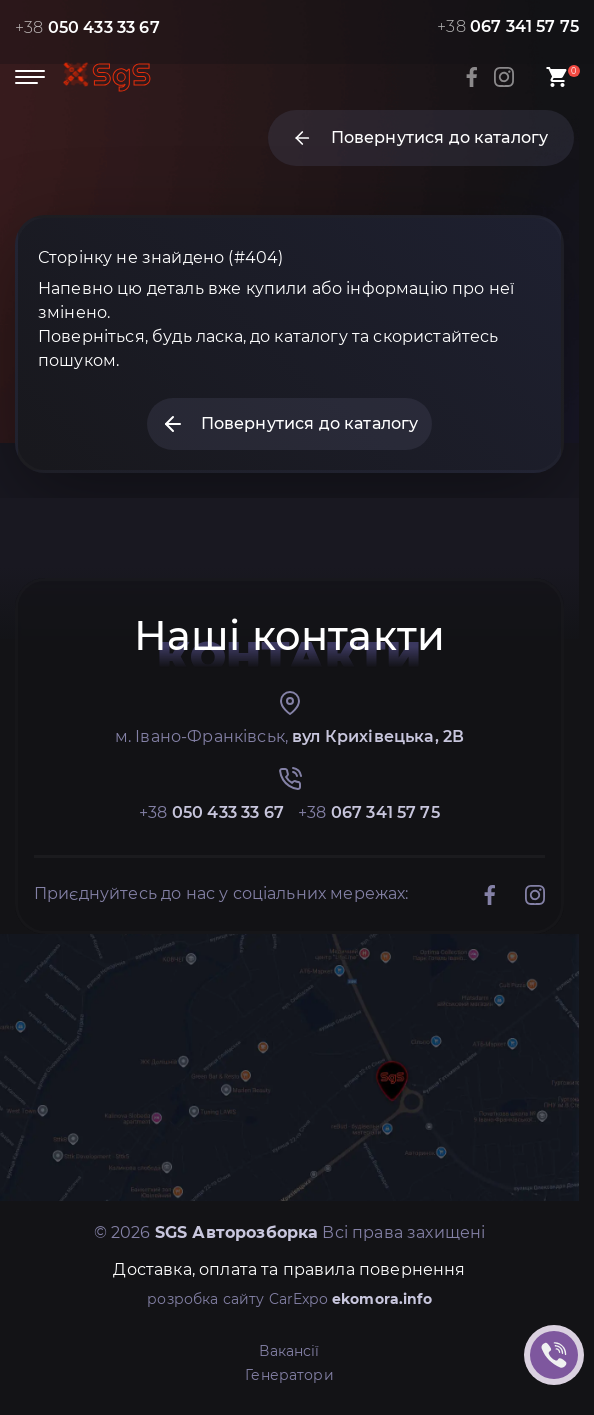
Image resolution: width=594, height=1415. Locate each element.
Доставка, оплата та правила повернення (289, 1269)
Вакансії (289, 1351)
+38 (87, 27)
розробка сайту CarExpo (289, 1299)
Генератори (289, 1375)
